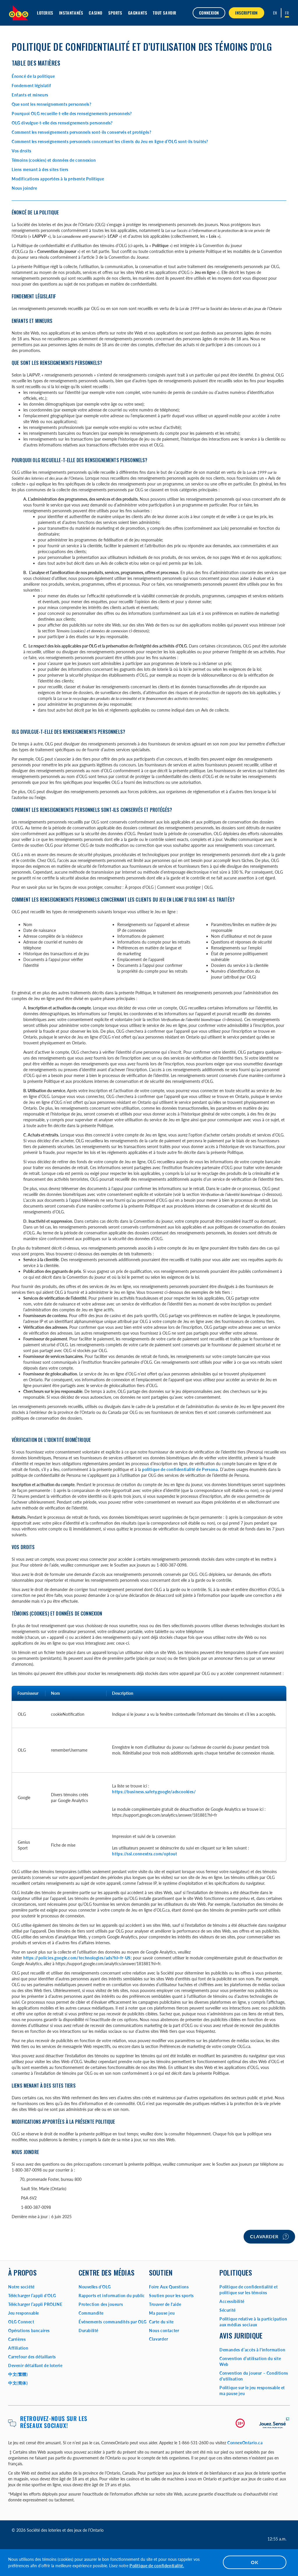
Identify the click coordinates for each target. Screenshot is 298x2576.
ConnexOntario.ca (245, 2442)
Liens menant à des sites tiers (40, 169)
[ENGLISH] (275, 12)
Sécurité (227, 2310)
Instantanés (71, 13)
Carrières (17, 2339)
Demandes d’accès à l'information (252, 2349)
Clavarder (269, 2236)
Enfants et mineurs (30, 94)
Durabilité (88, 2330)
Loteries (45, 13)
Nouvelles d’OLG (95, 2286)
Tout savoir (164, 13)
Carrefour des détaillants (32, 2356)
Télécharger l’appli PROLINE (35, 2304)
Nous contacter (164, 2330)
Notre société (21, 2286)
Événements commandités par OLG (113, 2321)
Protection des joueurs (101, 2304)
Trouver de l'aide (165, 2304)
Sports (115, 13)
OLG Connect (21, 2321)
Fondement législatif (31, 85)
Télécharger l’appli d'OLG (32, 2295)
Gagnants (137, 13)
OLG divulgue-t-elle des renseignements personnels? (62, 122)
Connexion (209, 13)
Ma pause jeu (162, 2313)
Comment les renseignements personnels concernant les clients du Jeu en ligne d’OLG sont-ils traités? (110, 141)
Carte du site (161, 2321)
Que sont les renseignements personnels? (51, 104)
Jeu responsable (23, 2313)
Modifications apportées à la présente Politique (58, 178)
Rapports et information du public (112, 2295)
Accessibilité (231, 2301)
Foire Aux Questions (169, 2286)
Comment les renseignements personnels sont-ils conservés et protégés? (81, 132)
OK (254, 2562)
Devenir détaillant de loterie (35, 2365)
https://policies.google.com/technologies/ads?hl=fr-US (77, 1957)
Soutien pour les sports (171, 2295)
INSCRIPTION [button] (246, 13)
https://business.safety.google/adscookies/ (154, 1791)
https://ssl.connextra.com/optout (144, 1853)
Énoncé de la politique (33, 76)
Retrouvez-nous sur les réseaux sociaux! (53, 2422)
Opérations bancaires (29, 2330)
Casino (95, 13)
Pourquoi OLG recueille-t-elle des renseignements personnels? (72, 113)
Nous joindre (24, 188)
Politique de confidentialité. (157, 2565)
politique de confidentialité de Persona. (180, 1469)
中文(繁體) (18, 2374)
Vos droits (21, 150)
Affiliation (18, 2348)
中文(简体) (18, 2382)
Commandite (91, 2313)
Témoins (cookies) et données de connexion (54, 160)
